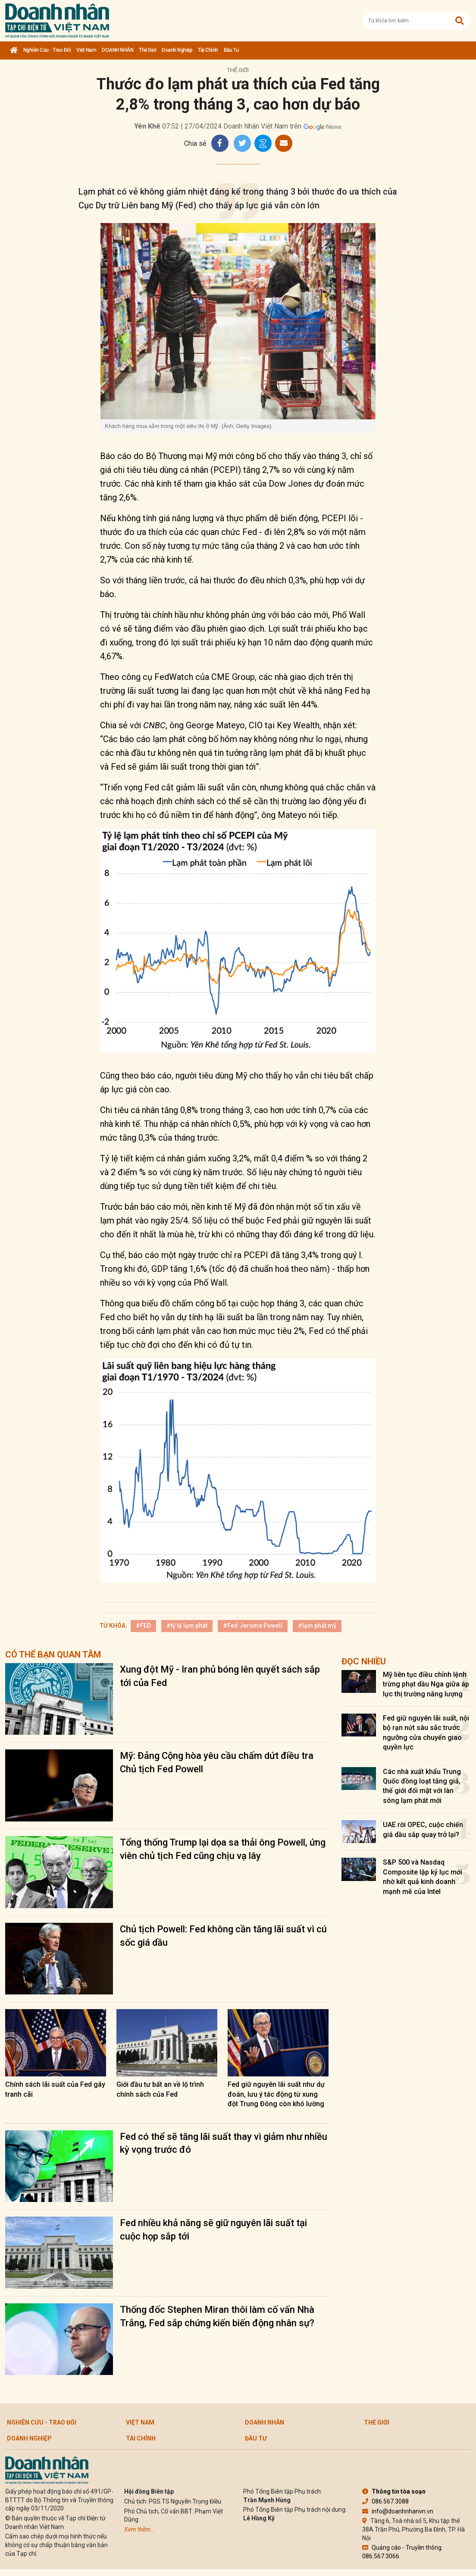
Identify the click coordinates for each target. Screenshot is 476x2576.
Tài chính (208, 50)
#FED (143, 1625)
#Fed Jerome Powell (252, 1625)
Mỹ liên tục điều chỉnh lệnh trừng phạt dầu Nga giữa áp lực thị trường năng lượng (426, 1684)
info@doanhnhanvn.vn (397, 2511)
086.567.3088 (385, 2501)
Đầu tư (231, 50)
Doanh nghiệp (177, 50)
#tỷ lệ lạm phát (186, 1625)
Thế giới (147, 50)
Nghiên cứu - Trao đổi (47, 50)
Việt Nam (86, 50)
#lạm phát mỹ (317, 1625)
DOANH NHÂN (117, 50)
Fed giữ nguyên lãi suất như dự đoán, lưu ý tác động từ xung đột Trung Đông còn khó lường (276, 2094)
